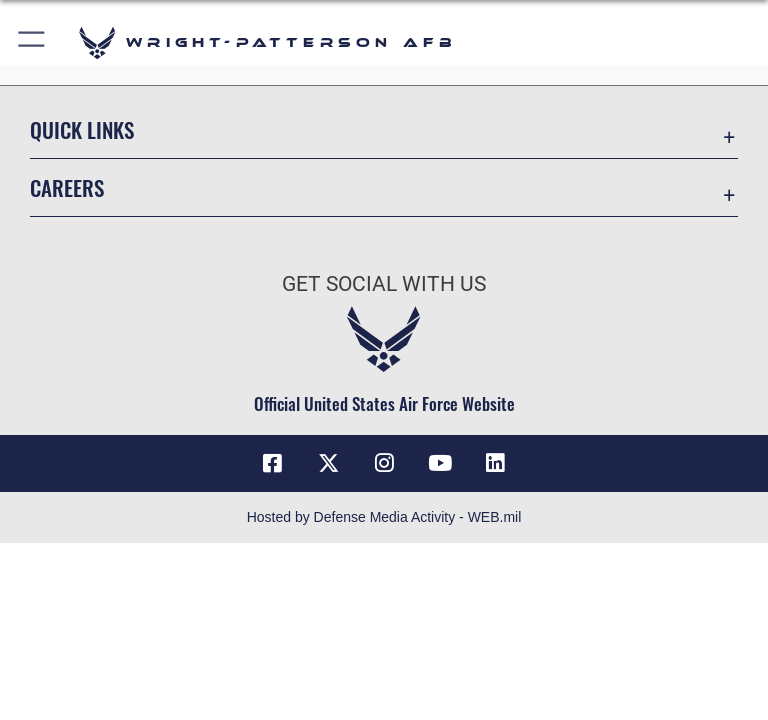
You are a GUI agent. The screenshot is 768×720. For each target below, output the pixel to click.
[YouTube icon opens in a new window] (440, 463)
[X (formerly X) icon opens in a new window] (328, 463)
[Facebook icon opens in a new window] (272, 463)
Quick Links (82, 129)
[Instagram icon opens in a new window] (384, 463)
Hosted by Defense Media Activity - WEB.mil (384, 517)
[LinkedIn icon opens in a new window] (496, 463)
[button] (32, 42)
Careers (67, 187)
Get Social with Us (384, 284)
